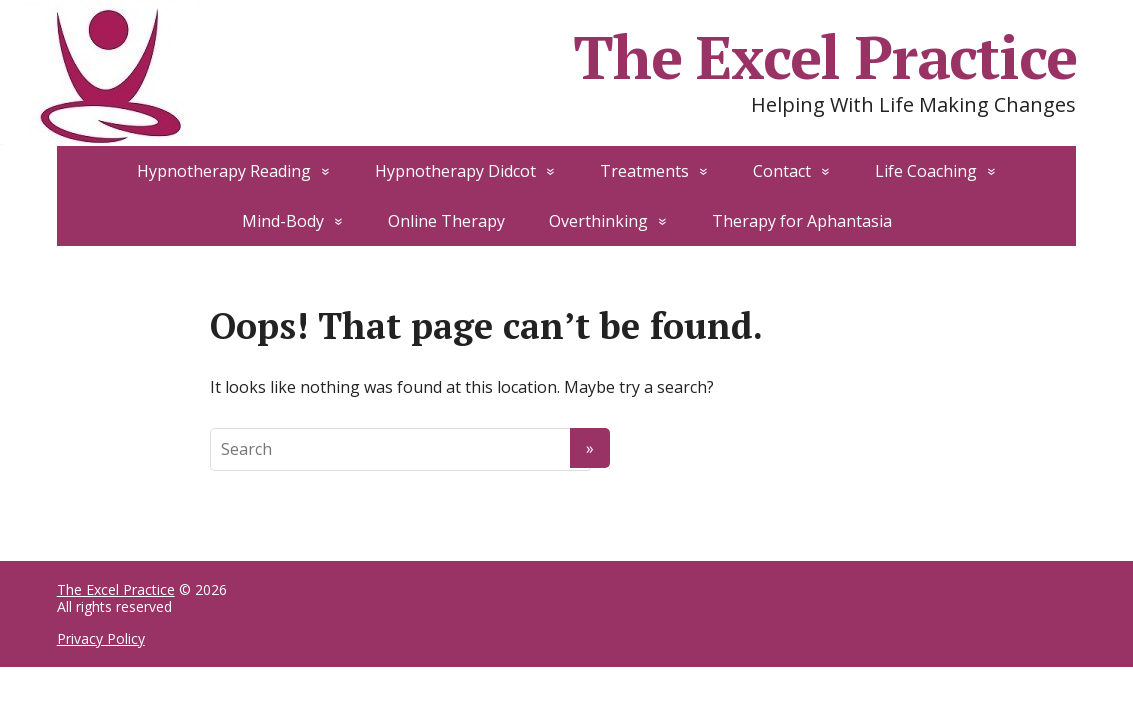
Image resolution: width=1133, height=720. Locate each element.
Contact (782, 171)
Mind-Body (283, 221)
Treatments (644, 171)
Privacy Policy (101, 638)
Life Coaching (926, 171)
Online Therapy (446, 221)
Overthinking (598, 221)
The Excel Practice (116, 589)
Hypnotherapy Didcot (455, 171)
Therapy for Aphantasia (802, 221)
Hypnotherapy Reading (224, 171)
